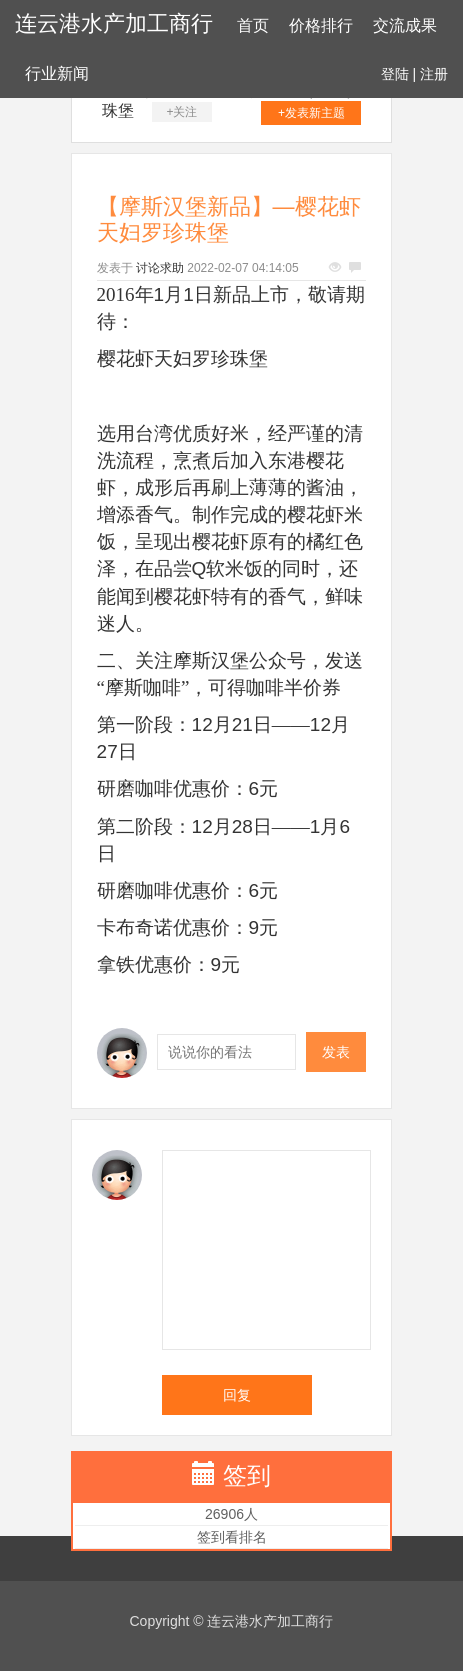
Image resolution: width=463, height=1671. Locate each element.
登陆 (395, 74)
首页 (253, 25)
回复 (237, 1395)
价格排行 (321, 25)
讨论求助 (160, 268)
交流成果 (405, 25)
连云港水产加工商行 (114, 23)
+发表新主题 (311, 113)
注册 (434, 74)
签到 (247, 1475)
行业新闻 (57, 73)
